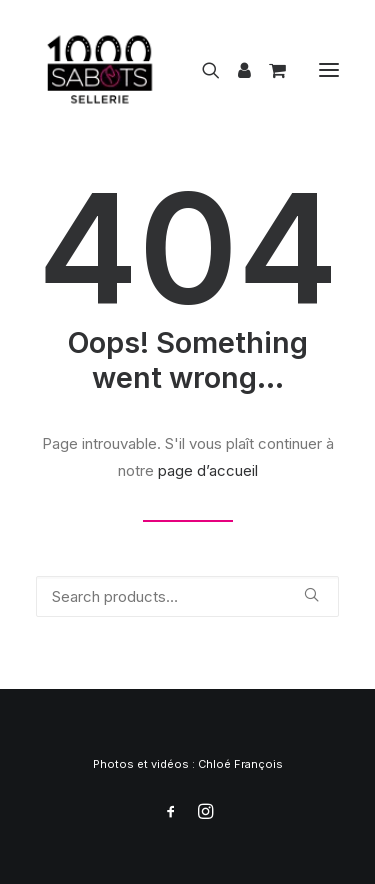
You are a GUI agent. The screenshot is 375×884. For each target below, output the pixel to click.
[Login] (235, 70)
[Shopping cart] (268, 70)
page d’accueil (208, 470)
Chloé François (240, 764)
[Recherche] (202, 70)
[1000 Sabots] (100, 69)
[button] (329, 69)
